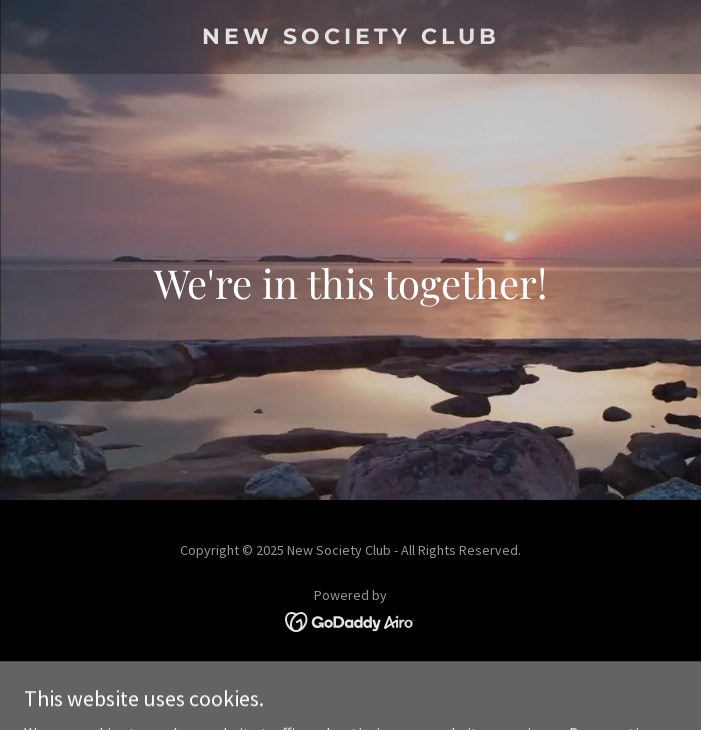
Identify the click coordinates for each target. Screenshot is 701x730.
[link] (350, 38)
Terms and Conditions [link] (350, 677)
